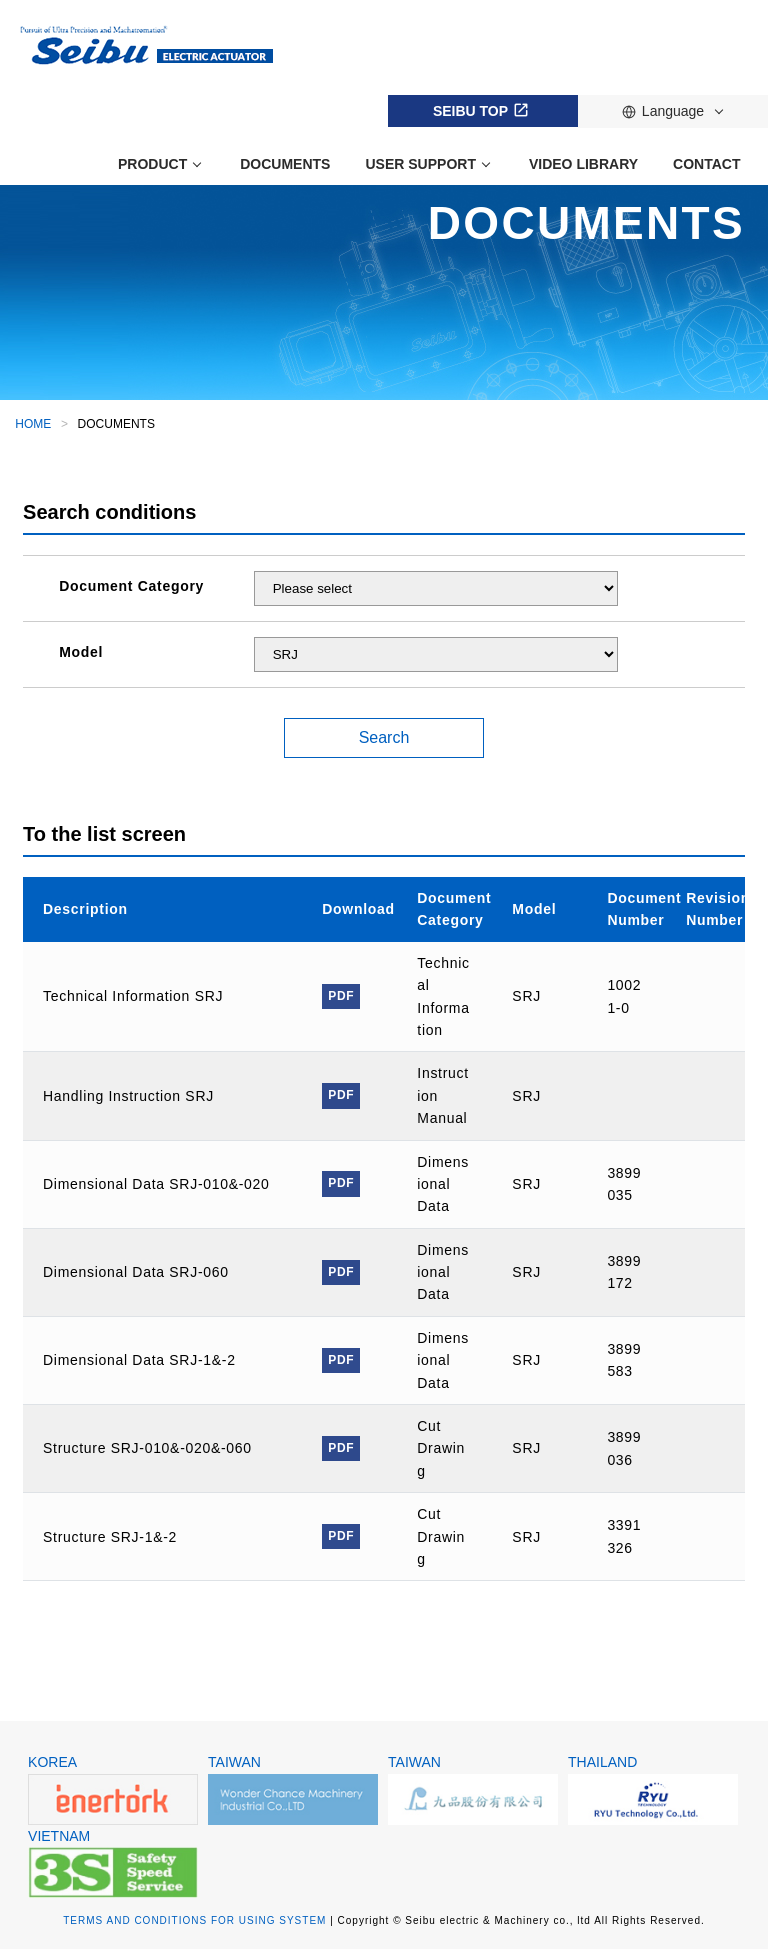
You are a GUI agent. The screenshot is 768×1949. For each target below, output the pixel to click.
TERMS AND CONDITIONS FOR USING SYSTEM (194, 1920)
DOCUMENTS (285, 164)
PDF (341, 996)
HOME (33, 424)
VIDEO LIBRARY (583, 164)
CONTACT (706, 164)
